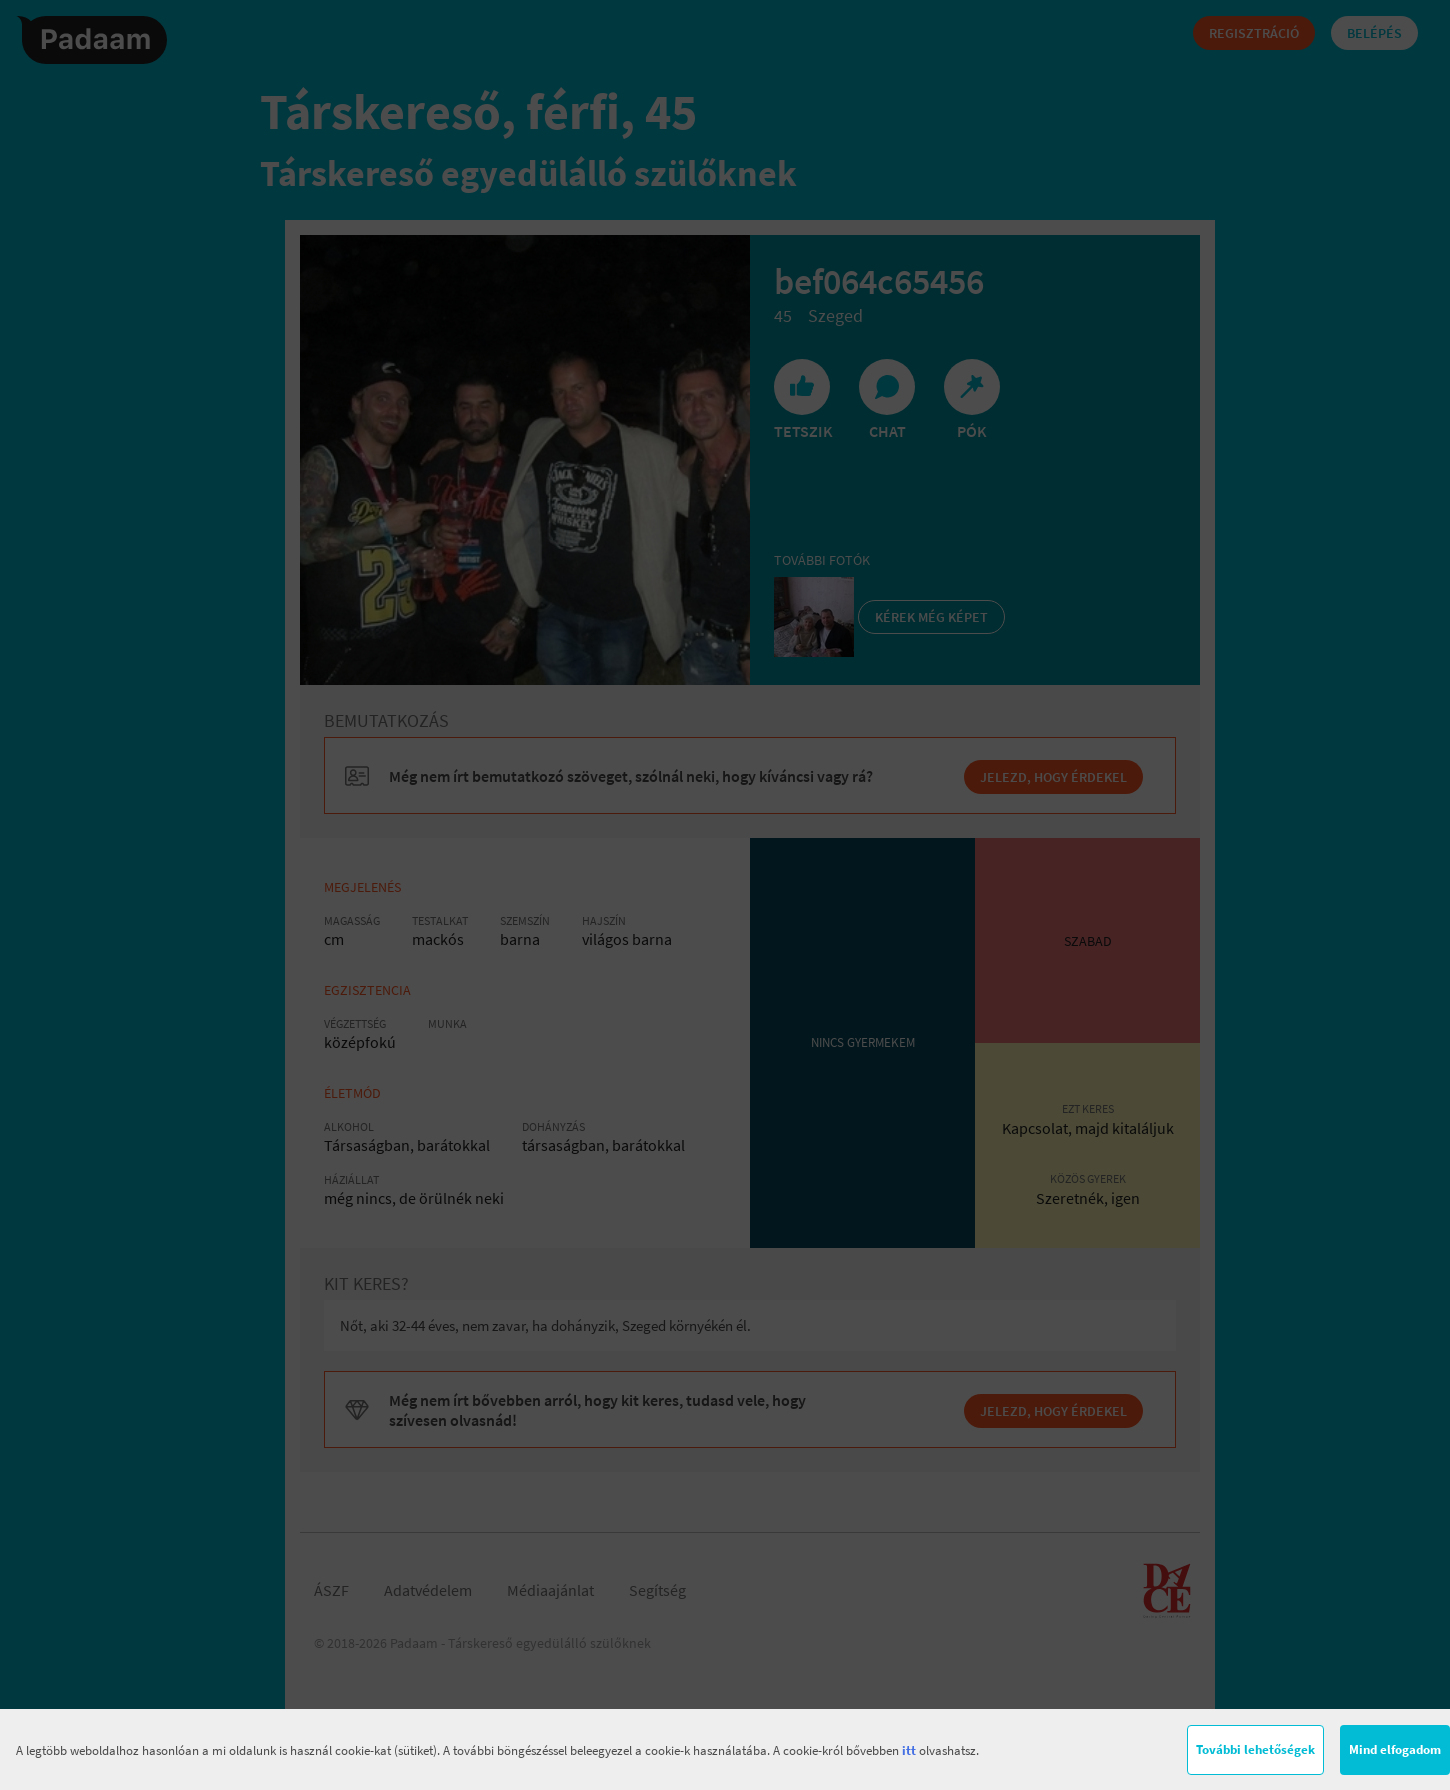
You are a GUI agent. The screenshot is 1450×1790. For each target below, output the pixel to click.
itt (909, 1750)
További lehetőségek (1255, 1749)
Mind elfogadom (1395, 1749)
